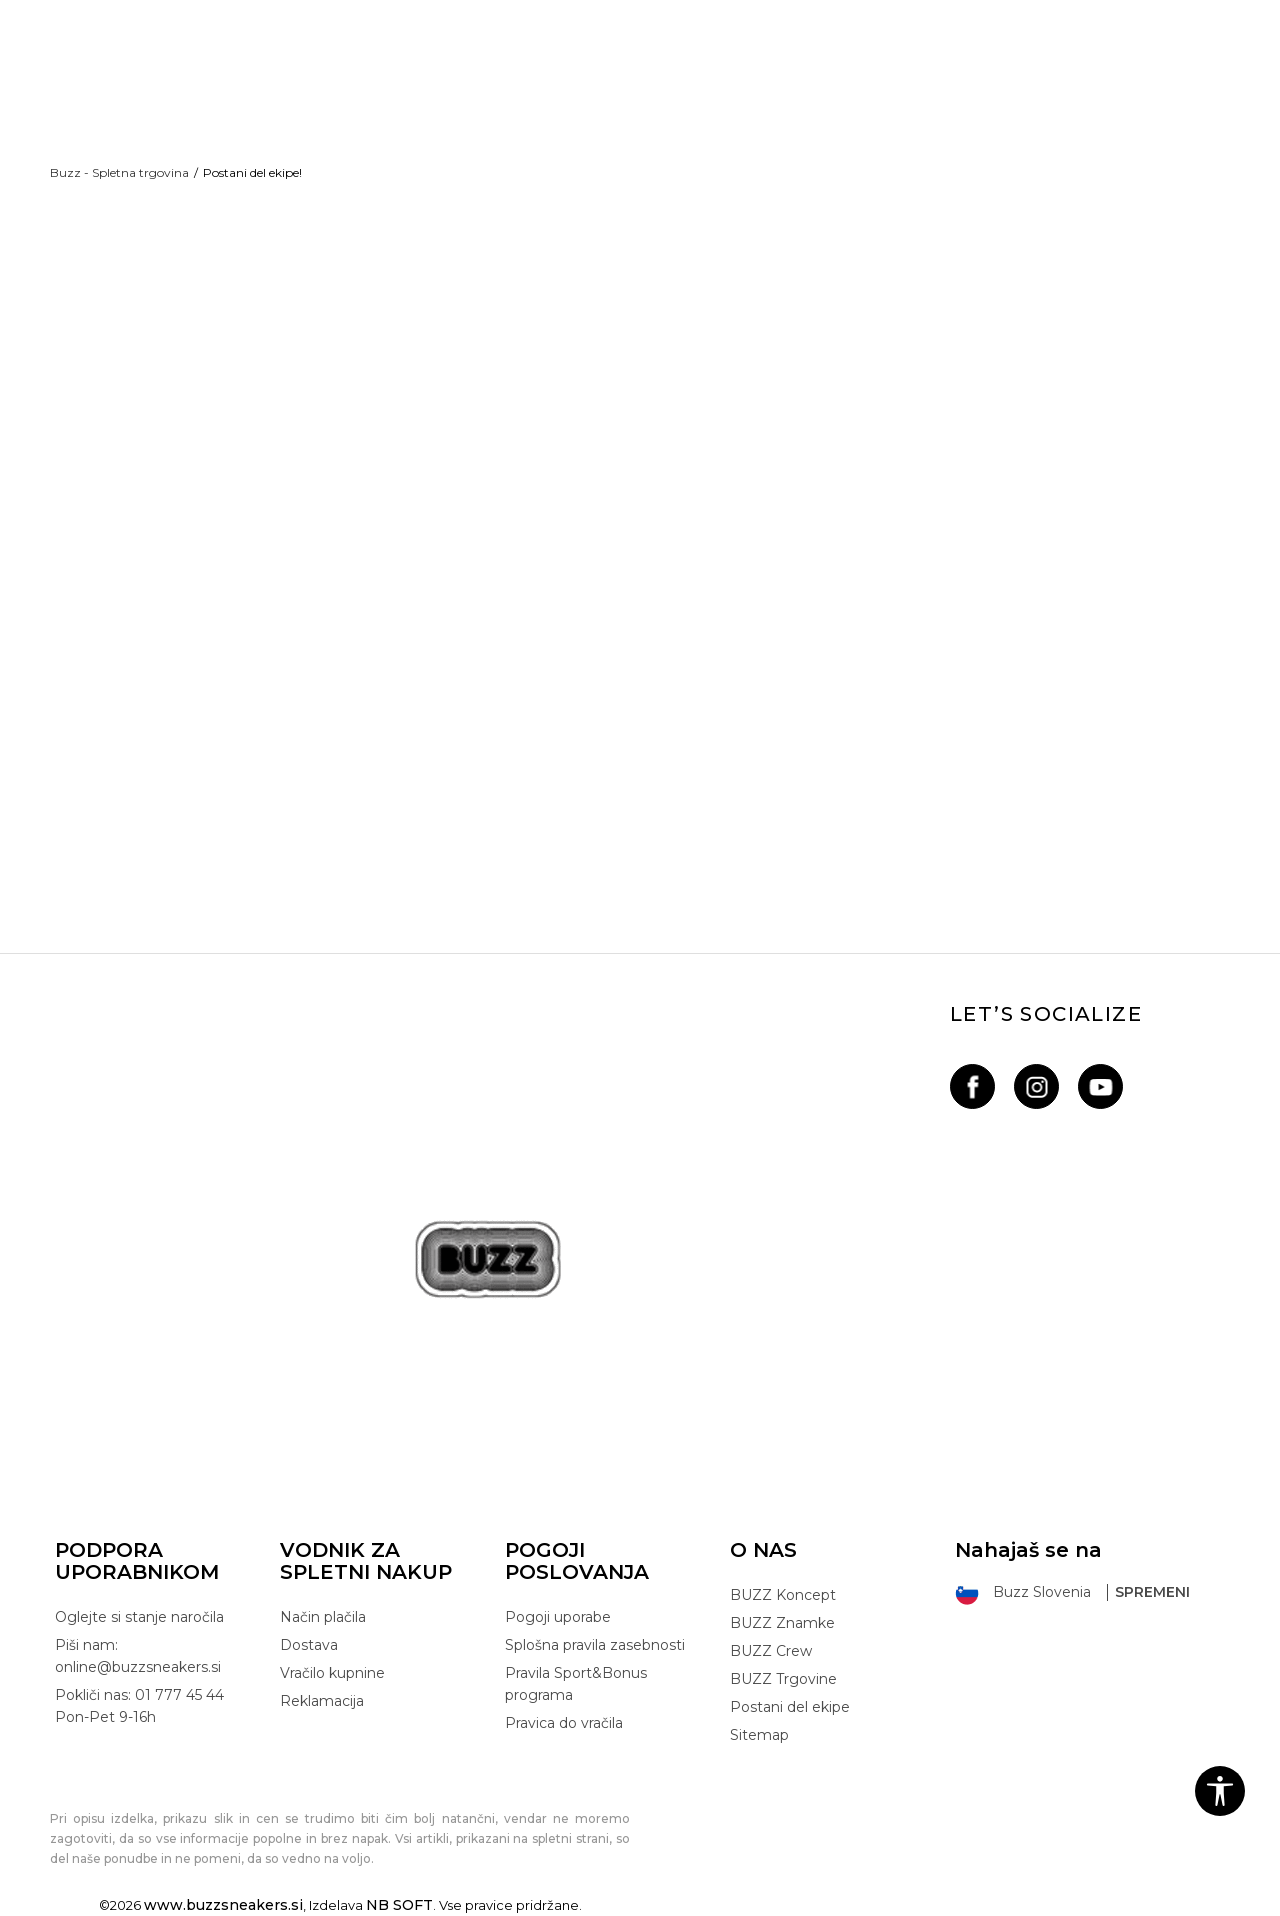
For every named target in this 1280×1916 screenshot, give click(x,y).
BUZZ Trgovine (783, 1679)
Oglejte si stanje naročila (139, 1617)
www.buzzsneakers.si (223, 1905)
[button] (1220, 1791)
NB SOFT (399, 1905)
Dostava (309, 1645)
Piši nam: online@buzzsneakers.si (138, 1656)
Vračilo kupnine (332, 1673)
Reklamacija (322, 1701)
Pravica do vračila (564, 1723)
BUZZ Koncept (783, 1595)
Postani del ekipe (790, 1707)
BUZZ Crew (771, 1651)
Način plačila (323, 1617)
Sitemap (759, 1735)
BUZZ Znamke (782, 1623)
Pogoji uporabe (558, 1617)
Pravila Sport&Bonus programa (576, 1684)
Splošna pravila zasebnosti (595, 1645)
